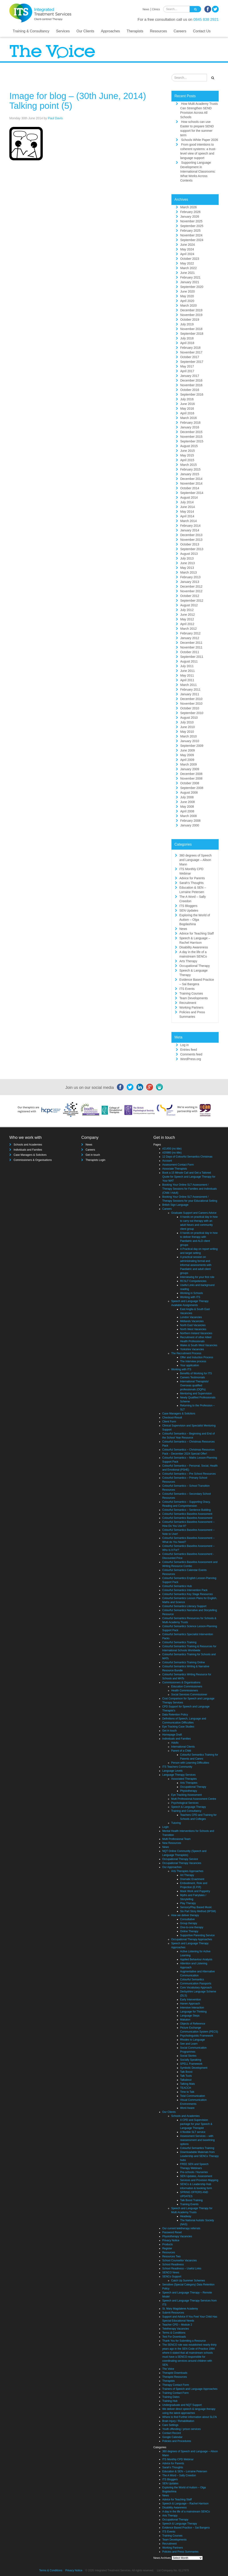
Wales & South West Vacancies (198, 1345)
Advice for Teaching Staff (196, 933)
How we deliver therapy (185, 1915)
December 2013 (191, 535)
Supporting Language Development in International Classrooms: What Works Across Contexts (198, 171)
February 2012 (190, 633)
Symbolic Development (194, 2067)
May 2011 (187, 675)
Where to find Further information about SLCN (189, 2417)
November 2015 (191, 436)
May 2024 (187, 249)
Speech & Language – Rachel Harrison (185, 2503)
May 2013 (187, 568)
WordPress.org (190, 1059)
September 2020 (192, 287)
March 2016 (188, 418)
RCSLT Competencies (193, 1281)
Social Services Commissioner (189, 1694)
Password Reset (172, 2232)
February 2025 (190, 230)
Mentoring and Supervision (196, 1393)
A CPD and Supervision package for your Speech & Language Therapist (196, 2124)
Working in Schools (191, 1293)
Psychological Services (185, 1802)
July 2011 (187, 666)
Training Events (189, 2204)
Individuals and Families (28, 1149)
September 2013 (192, 549)
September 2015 (192, 441)
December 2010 (191, 699)
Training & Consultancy (31, 31)
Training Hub (169, 2401)
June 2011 (187, 671)
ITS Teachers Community (177, 1766)
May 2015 (187, 455)
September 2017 (192, 361)
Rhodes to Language (192, 2039)
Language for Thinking (193, 2011)
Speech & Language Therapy (188, 1806)
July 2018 (187, 338)
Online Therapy (189, 1931)
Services (63, 31)
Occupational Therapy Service (180, 1859)
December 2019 (191, 310)
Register (167, 2248)
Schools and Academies (28, 1144)
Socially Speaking (190, 2059)
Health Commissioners (184, 1690)
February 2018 (190, 347)
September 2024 (192, 240)
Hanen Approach (190, 2003)
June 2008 (187, 802)
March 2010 (188, 736)
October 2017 (189, 357)
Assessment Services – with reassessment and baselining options (197, 2140)
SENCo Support (171, 2276)
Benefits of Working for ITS (196, 1373)
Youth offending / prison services (181, 2429)
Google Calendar (172, 2437)
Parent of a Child (181, 1750)
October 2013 (189, 544)
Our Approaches (172, 1867)
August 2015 (189, 446)
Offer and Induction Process (196, 1357)
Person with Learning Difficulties (190, 1762)
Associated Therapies (184, 1778)
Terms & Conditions (173, 2332)
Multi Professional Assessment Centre (193, 1798)
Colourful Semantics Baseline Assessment (187, 1513)
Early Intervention (190, 1999)
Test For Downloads (174, 2336)
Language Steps (190, 2015)
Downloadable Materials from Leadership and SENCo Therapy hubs (199, 2156)
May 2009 (187, 755)
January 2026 (189, 216)
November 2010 (191, 703)
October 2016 (189, 390)
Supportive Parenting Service (197, 1935)
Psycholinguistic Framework (196, 2035)
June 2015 (187, 450)
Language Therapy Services (179, 1774)
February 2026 (190, 212)
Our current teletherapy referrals (181, 2228)
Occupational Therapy (194, 966)
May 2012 (187, 619)
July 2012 (187, 610)
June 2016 (187, 404)
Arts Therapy (188, 961)
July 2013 (187, 558)
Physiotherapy (188, 1790)
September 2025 (192, 226)
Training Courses (191, 993)
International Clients (183, 1746)
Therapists (135, 31)
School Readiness (173, 2264)
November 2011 (191, 647)
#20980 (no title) (172, 1152)
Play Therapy (188, 1903)
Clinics (156, 9)
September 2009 (192, 745)
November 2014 (191, 483)
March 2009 (188, 764)
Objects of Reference (192, 2023)
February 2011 (190, 689)
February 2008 (190, 820)
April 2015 (187, 460)
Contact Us (202, 31)
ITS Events (187, 989)
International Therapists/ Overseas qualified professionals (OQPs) (194, 1385)
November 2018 (191, 329)
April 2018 (187, 343)
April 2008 (187, 811)
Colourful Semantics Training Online (183, 1662)
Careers (180, 31)
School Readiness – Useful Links (181, 2268)
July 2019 (187, 324)
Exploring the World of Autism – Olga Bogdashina (194, 919)
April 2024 (187, 254)
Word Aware (187, 2108)
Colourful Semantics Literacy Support (184, 1606)
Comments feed (191, 1054)
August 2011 (189, 661)
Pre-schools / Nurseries (194, 2172)
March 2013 (188, 572)
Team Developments (193, 998)
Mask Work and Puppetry (195, 1891)
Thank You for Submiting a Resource (184, 2340)
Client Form (169, 1421)
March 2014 (188, 521)
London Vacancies (191, 1317)
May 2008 (187, 806)
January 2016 (189, 427)
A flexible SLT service (193, 2132)
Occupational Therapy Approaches (191, 1939)
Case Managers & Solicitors (30, 1154)
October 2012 (189, 596)
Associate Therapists (174, 1168)
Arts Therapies (188, 1782)
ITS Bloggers (188, 906)
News (145, 9)
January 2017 (189, 376)
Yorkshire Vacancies (192, 1349)
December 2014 (191, 479)
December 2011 (191, 642)
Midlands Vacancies (192, 1321)
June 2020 (187, 291)
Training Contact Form (175, 2392)
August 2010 (189, 717)
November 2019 (191, 315)
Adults (175, 1742)
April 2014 (187, 516)
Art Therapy (187, 1875)
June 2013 (187, 563)
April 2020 (187, 301)
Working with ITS (190, 1297)
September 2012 (192, 600)
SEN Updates (188, 910)
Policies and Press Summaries (180, 2551)
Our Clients (85, 31)
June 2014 (187, 507)
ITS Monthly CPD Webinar (178, 2459)
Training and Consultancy (186, 1810)
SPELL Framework (191, 2063)
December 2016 (191, 380)
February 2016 (190, 422)
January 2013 (189, 582)
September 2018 (192, 333)
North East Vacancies (193, 1325)
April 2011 (187, 680)
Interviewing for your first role (197, 1277)
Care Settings (170, 2425)
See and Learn (189, 2043)
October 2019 (189, 319)
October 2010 (189, 708)
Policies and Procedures (176, 2441)
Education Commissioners (186, 1686)
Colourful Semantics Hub (177, 1586)
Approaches (110, 31)
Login (165, 1827)
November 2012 (191, 591)
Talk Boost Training (191, 2200)
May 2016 (187, 408)
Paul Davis (55, 118)
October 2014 (189, 488)
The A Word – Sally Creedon (179, 2475)
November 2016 (191, 385)
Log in (184, 1045)
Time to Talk (187, 2091)
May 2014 (187, 511)
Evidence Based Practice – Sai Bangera (186, 2527)
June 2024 (187, 244)
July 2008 (187, 797)
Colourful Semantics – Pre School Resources (189, 1473)
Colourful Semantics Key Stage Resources (187, 1594)
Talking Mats (187, 2083)
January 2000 (189, 825)
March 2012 (188, 628)
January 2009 (189, 769)
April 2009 (187, 760)
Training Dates (171, 2396)
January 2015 (189, 474)
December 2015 (191, 432)
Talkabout (185, 2079)
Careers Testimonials (192, 1377)
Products (167, 2244)
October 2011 (189, 652)
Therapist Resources (174, 2376)
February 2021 (190, 277)
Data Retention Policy (175, 1714)
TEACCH (185, 2087)
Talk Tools (186, 2075)
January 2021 (189, 282)
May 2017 (187, 366)
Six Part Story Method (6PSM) (198, 1911)
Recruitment (187, 1003)
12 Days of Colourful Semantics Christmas (187, 1156)
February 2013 (190, 577)
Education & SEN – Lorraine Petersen (184, 2471)
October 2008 (189, 783)
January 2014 (189, 530)
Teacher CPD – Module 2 (177, 2324)
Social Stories (188, 2055)
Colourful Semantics (192, 1979)
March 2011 (188, 685)
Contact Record (171, 2433)
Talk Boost (186, 2071)
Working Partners (191, 1007)
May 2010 (187, 731)
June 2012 (187, 614)
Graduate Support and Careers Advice (193, 1212)
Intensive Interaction (192, 2007)
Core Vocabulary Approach (196, 1987)
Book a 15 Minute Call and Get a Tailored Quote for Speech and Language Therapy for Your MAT (189, 1176)
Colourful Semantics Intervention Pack (185, 1590)
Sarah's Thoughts (191, 883)
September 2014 (192, 493)
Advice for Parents (192, 878)
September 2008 (192, 788)
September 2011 (192, 656)
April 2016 (187, 413)
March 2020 (188, 305)
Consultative (187, 1919)
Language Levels (172, 1770)
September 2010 (192, 713)
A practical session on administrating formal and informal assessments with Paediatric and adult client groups (196, 1265)
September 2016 (192, 394)
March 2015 (188, 464)
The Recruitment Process (186, 1353)
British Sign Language (175, 1204)
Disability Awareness (193, 947)
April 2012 (187, 624)
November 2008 (191, 778)
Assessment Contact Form (178, 1164)
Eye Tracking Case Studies (178, 1726)
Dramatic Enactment (192, 1879)
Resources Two (171, 2256)
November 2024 (191, 235)
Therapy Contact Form (175, 2384)
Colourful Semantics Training (179, 1642)
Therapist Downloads (174, 2372)
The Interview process (193, 1361)
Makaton (185, 2019)
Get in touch (93, 1154)
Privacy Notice (170, 2240)
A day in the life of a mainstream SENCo (186, 2511)
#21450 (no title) (172, 1148)
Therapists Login (95, 1160)
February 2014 (190, 525)
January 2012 (189, 638)
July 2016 (187, 399)
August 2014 (189, 497)
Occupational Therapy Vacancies (181, 1863)
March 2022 (188, 268)
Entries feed (188, 1049)
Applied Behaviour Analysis (196, 1959)
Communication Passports (195, 1983)
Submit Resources (173, 2312)
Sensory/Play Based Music (196, 1907)
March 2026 (188, 207)
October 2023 (189, 258)
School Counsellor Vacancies (179, 2260)
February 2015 (190, 469)
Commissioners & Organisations (33, 1160)
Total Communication (192, 2095)
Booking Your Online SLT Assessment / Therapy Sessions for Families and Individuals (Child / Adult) (189, 1188)
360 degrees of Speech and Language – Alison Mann (195, 860)
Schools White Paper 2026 (199, 140)
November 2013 (191, 539)
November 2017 (191, 352)
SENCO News (170, 2272)
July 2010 (187, 722)
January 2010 (189, 741)
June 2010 (187, 727)
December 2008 (191, 774)
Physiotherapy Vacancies (177, 2236)
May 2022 (187, 263)
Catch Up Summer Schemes (188, 2280)
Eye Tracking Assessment (186, 1794)
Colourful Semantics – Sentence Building (186, 1509)
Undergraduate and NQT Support (182, 2405)
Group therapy (188, 1923)
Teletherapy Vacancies (175, 2328)
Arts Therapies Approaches (187, 1871)
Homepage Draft (172, 1734)
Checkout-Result (172, 1417)
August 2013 (189, 553)
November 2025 (191, 221)
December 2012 (191, 586)
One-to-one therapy (191, 1927)
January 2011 (189, 694)
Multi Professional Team (176, 1839)
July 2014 (187, 502)
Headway (185, 2216)
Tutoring (176, 1823)
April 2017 (187, 371)
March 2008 (188, 816)
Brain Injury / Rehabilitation (178, 2421)
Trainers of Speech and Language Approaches (190, 2388)
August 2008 (189, 792)
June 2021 (187, 273)
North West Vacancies (193, 1329)
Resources (158, 31)
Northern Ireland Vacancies (196, 1333)
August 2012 (189, 605)
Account (167, 1160)
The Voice (153, 79)
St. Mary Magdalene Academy (180, 2308)
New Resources (171, 1843)
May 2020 (187, 296)
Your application (189, 1365)
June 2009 (187, 750)
